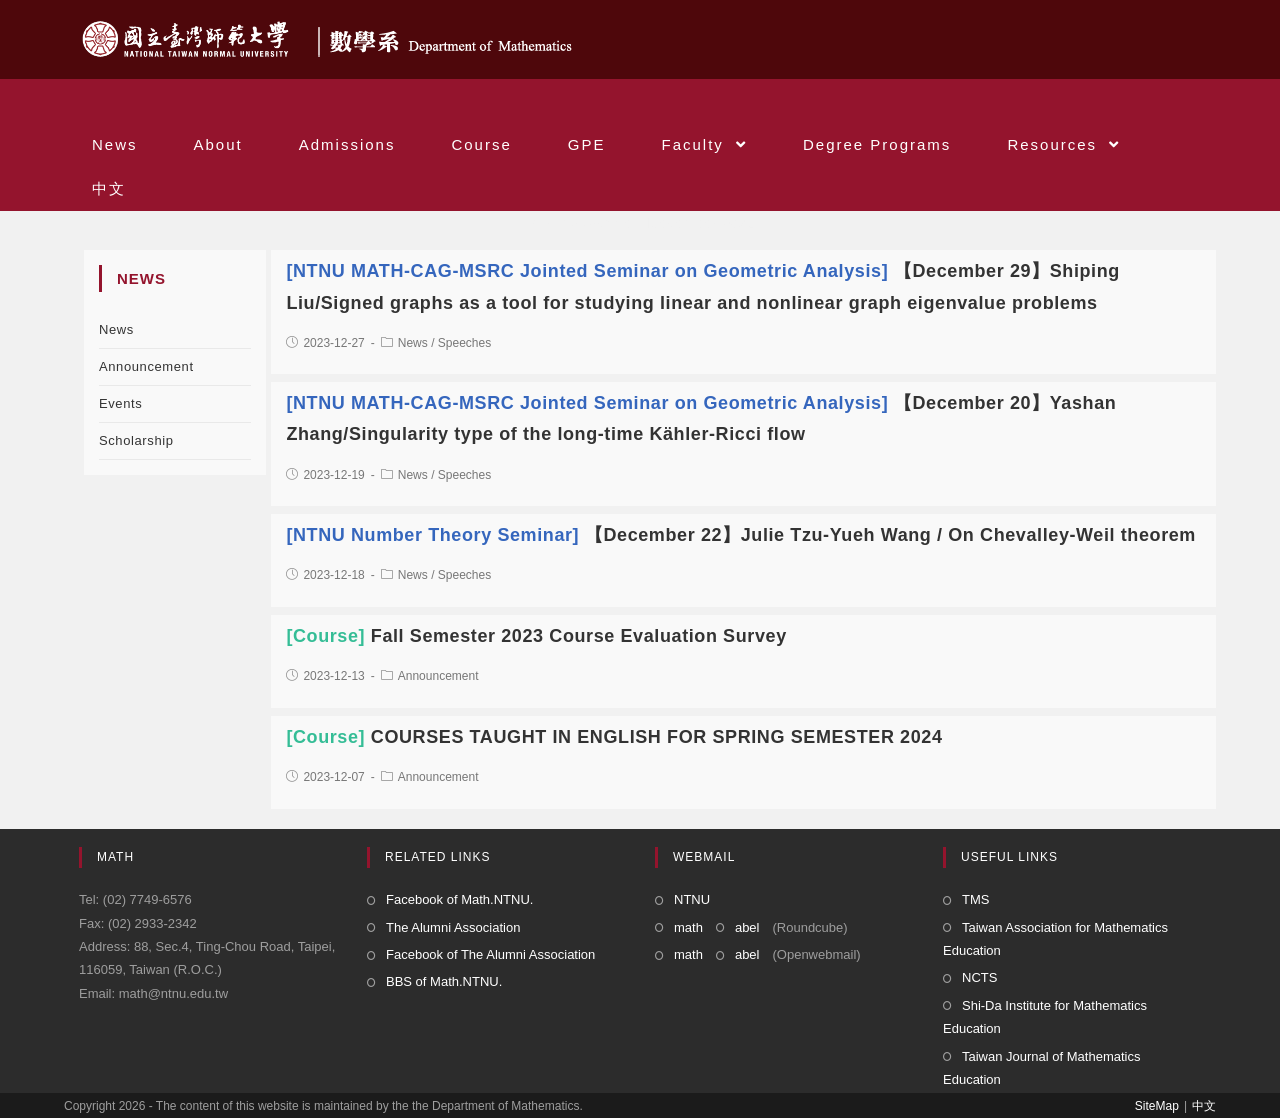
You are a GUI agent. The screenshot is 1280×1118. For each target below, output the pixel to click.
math (688, 927)
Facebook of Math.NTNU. (459, 899)
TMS (975, 899)
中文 (1204, 1106)
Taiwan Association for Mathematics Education (1055, 939)
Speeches (464, 343)
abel (747, 927)
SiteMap (1157, 1106)
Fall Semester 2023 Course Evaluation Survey (536, 636)
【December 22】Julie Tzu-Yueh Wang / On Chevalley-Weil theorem (741, 535)
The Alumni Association (453, 927)
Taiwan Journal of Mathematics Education (1041, 1068)
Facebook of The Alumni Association (490, 954)
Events (120, 403)
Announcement (146, 366)
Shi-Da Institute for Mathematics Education (1045, 1017)
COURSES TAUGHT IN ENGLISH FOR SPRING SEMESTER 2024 (614, 737)
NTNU (692, 899)
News (116, 329)
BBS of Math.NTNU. (444, 981)
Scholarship (136, 440)
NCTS (979, 977)
